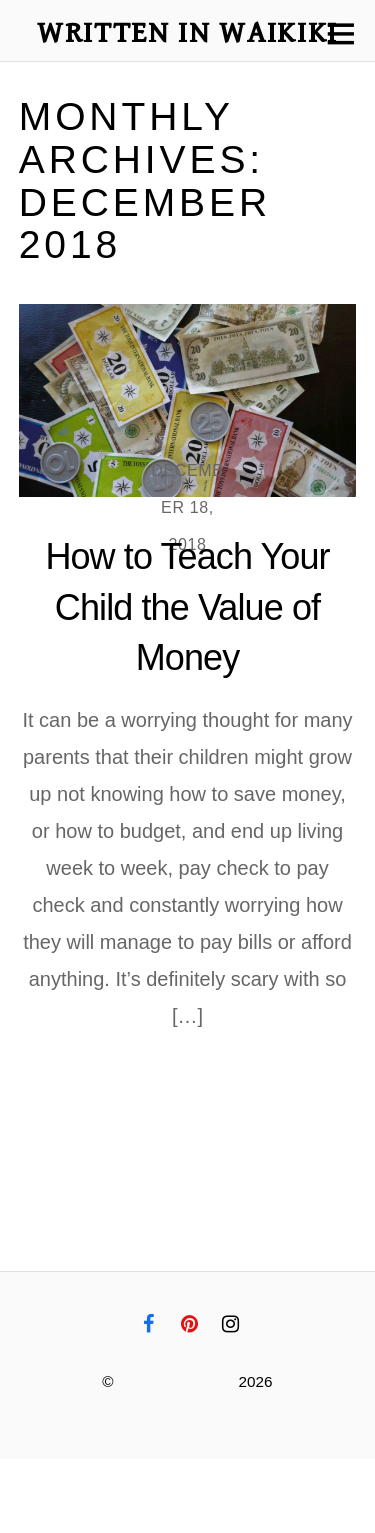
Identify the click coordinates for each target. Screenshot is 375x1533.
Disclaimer (46, 1514)
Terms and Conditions (226, 1477)
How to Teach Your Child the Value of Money (187, 607)
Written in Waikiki (176, 1381)
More (170, 1093)
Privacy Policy (62, 1477)
